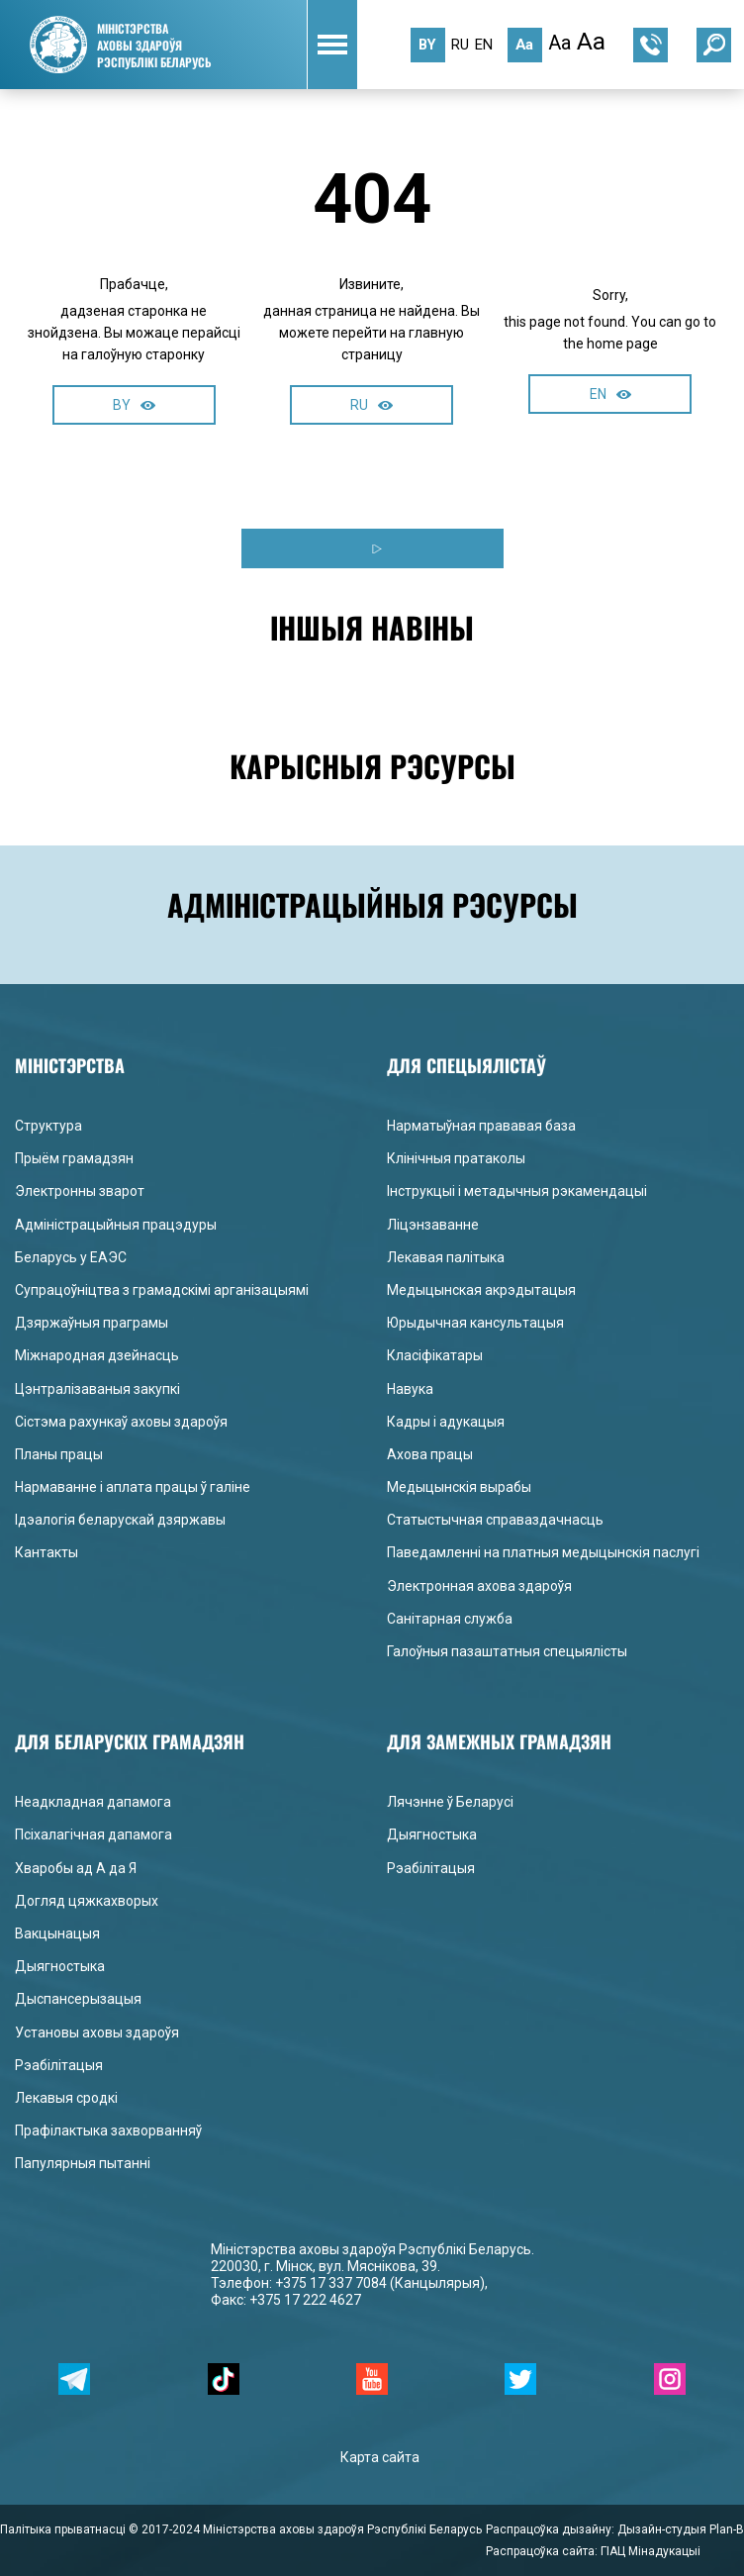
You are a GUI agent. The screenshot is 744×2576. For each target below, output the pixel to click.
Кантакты (46, 1552)
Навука (410, 1389)
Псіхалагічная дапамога (93, 1834)
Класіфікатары (435, 1355)
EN (610, 394)
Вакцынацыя (57, 1933)
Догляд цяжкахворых (86, 1901)
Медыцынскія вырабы (459, 1487)
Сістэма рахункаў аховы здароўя (121, 1422)
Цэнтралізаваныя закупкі (97, 1389)
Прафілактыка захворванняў (108, 2130)
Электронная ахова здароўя (479, 1586)
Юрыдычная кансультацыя (475, 1323)
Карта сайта (379, 2457)
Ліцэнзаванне (433, 1225)
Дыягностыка (60, 1966)
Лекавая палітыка (446, 1257)
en (484, 44)
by (427, 44)
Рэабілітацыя (59, 2065)
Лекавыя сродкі (66, 2098)
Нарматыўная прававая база (481, 1126)
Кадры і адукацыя (446, 1422)
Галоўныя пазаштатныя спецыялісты (507, 1651)
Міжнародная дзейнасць (97, 1355)
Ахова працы (430, 1454)
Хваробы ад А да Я (76, 1868)
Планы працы (59, 1454)
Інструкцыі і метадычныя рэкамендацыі (517, 1191)
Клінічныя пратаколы (456, 1158)
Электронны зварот (79, 1191)
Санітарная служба (449, 1619)
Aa (524, 44)
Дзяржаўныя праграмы (91, 1323)
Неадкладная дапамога (93, 1802)
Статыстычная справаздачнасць (495, 1520)
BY (134, 405)
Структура (48, 1126)
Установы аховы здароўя (97, 2032)
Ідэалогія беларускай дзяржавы (120, 1520)
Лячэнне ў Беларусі (450, 1802)
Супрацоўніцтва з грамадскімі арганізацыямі (162, 1290)
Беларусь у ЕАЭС (71, 1257)
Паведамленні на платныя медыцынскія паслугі (543, 1552)
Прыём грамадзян (74, 1158)
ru (460, 44)
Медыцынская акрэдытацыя (481, 1290)
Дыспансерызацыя (78, 1999)
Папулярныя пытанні (82, 2163)
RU (371, 405)
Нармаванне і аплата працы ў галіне (132, 1487)
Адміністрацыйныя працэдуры (116, 1225)
